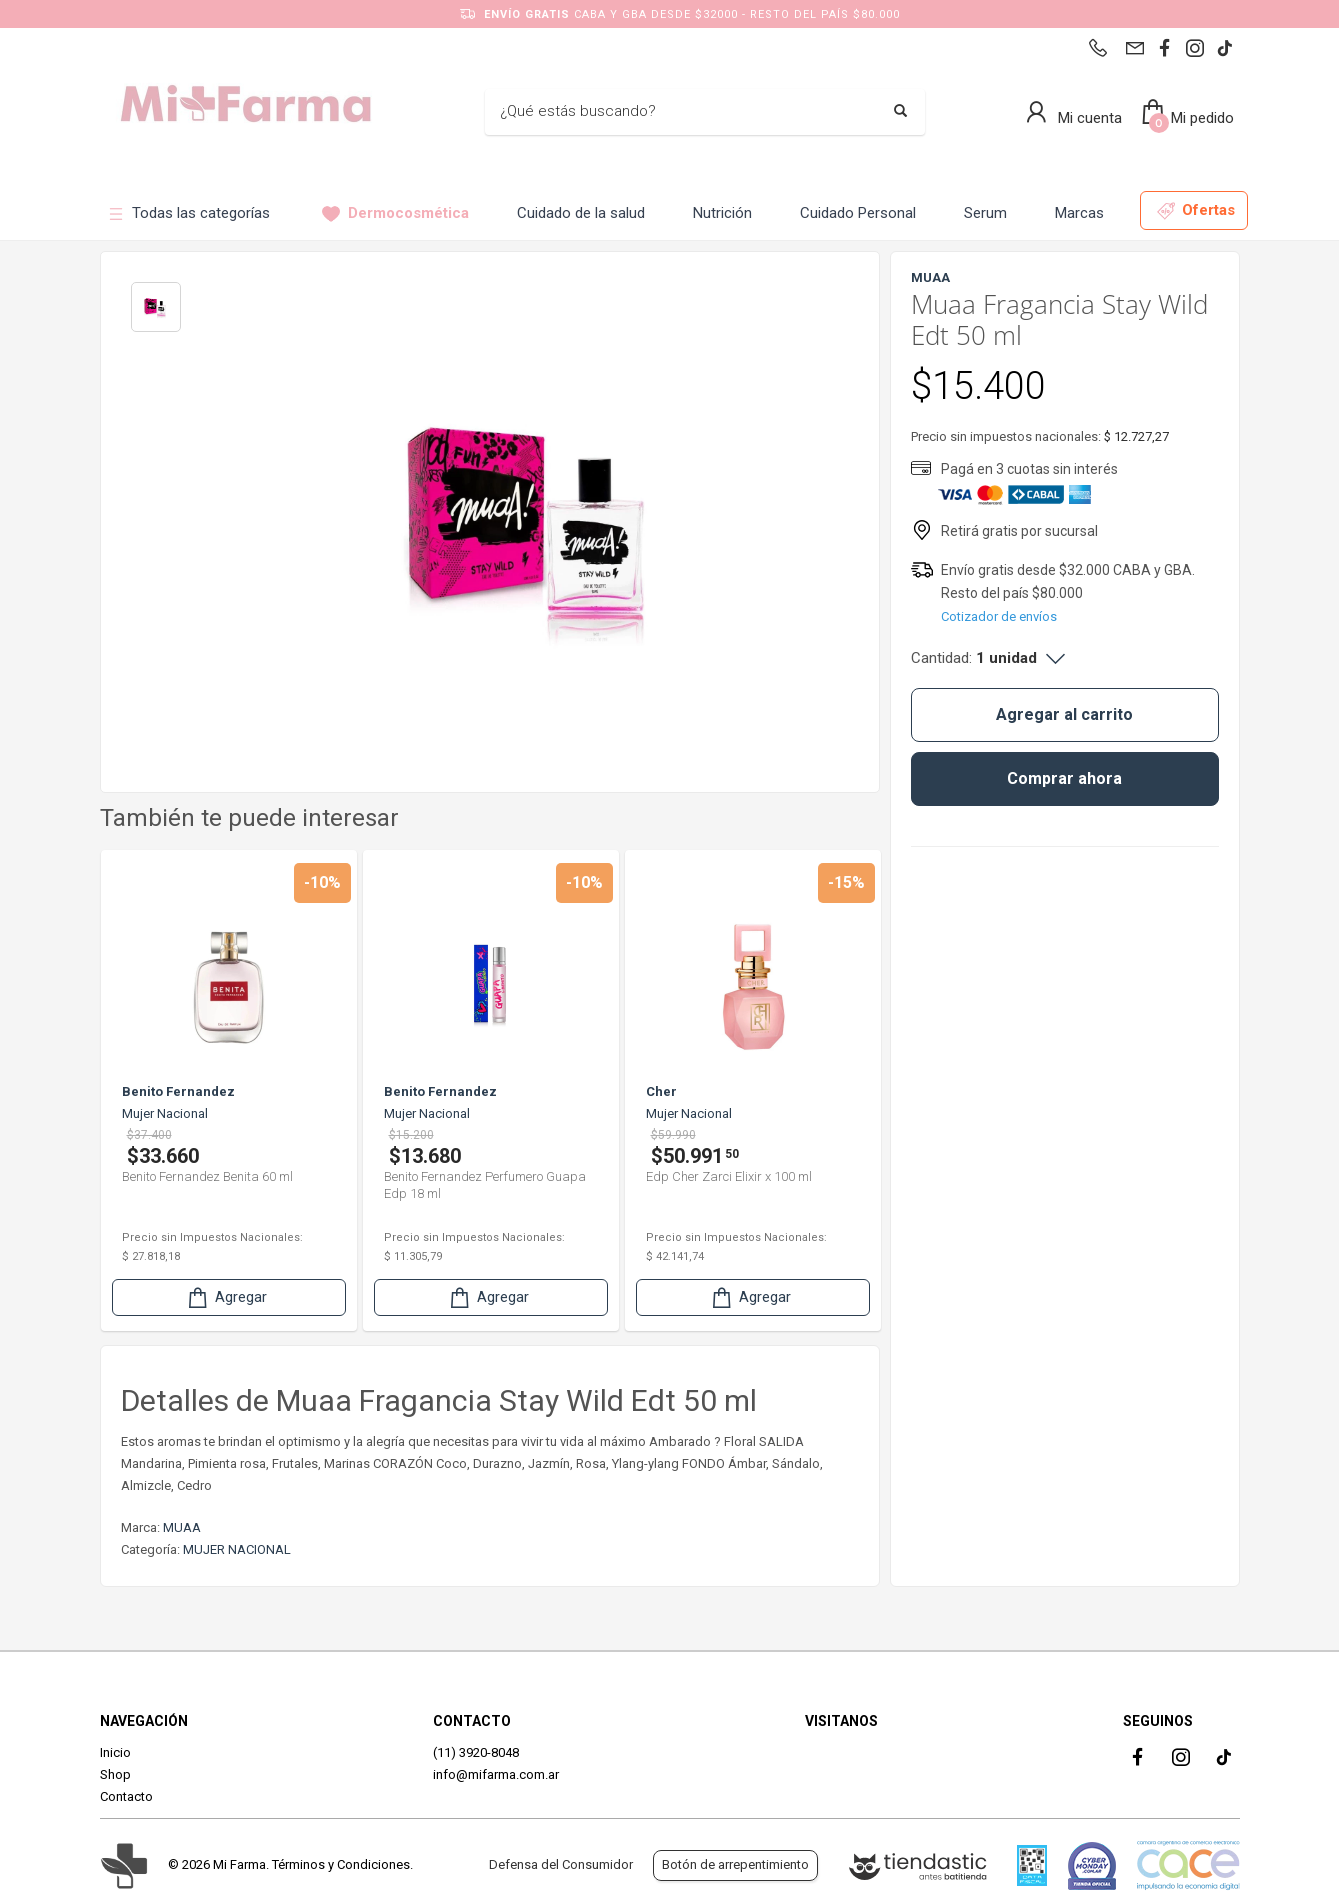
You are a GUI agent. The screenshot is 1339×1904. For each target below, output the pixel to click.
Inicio (115, 1752)
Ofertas (1196, 210)
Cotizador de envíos (999, 616)
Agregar (226, 1297)
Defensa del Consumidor (561, 1864)
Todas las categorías (189, 213)
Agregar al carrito (1064, 714)
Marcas (1079, 213)
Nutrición (722, 213)
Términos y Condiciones (341, 1864)
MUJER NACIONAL (237, 1549)
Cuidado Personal (858, 213)
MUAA (182, 1527)
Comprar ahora (1064, 778)
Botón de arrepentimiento (735, 1864)
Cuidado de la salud (581, 213)
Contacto (126, 1796)
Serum (985, 213)
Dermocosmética (395, 213)
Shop (115, 1774)
